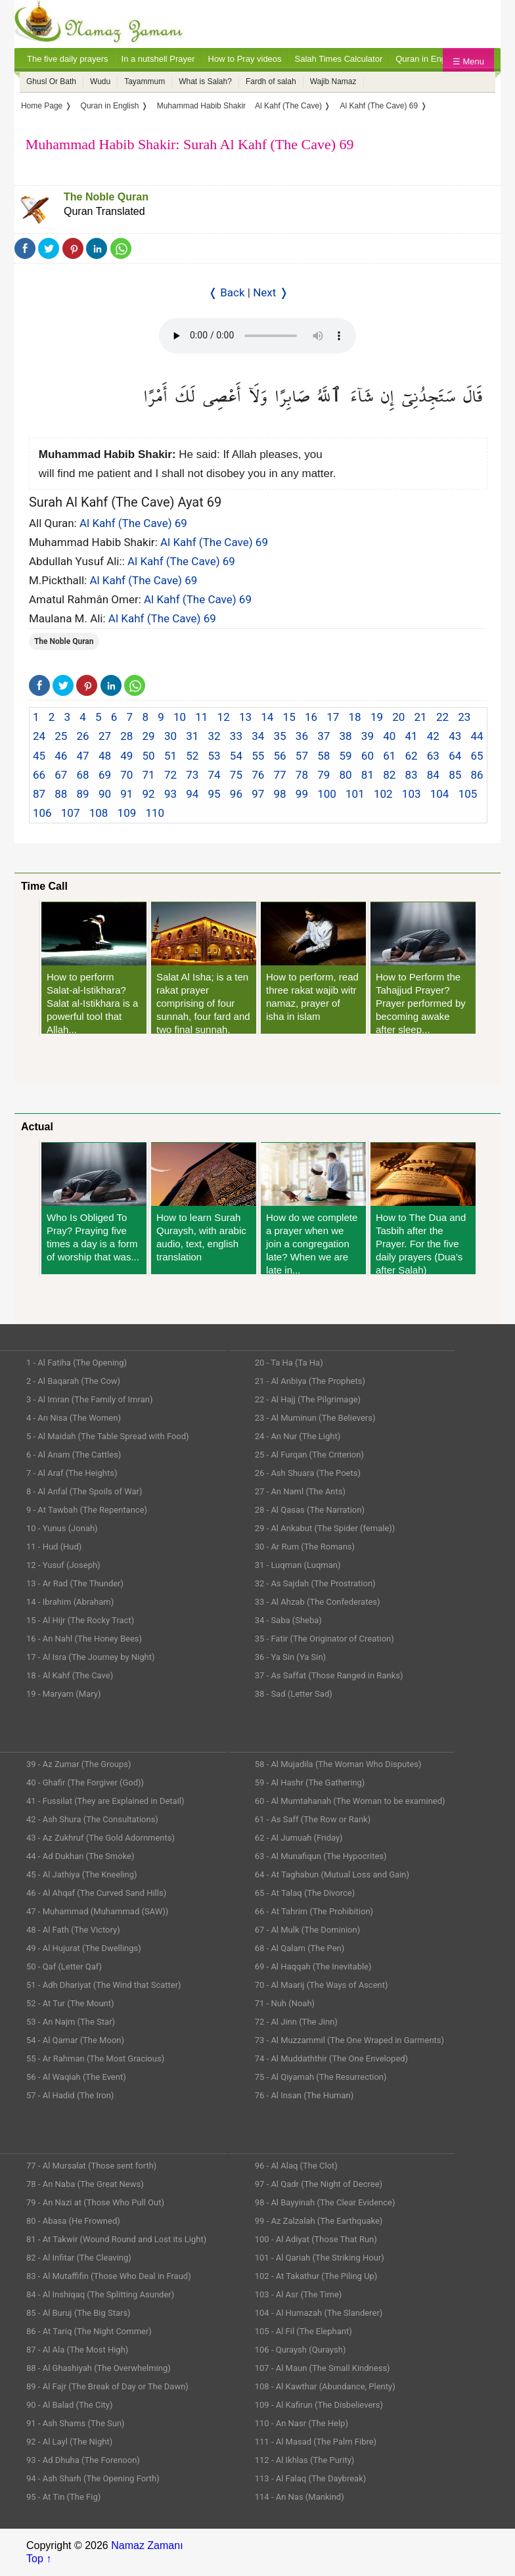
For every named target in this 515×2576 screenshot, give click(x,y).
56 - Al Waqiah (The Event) (76, 2077)
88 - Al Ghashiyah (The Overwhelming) (98, 2368)
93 (170, 793)
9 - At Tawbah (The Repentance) (86, 1510)
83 (411, 774)
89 (83, 793)
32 (214, 736)
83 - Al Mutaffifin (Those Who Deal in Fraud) (108, 2276)
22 (442, 717)
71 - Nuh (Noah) (285, 2003)
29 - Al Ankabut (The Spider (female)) (325, 1528)
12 (223, 717)
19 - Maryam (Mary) (63, 1694)
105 (468, 793)
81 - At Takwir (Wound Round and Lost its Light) (116, 2239)
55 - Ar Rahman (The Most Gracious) (95, 2058)
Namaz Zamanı (147, 2545)
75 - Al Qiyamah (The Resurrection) (321, 2077)
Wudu (100, 81)
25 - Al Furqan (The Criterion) (309, 1455)
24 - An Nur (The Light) (298, 1436)
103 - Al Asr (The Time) (298, 2294)
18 (355, 717)
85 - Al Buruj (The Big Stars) (78, 2313)
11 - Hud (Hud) (53, 1547)
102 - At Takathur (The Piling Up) (316, 2276)
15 (289, 717)
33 (236, 736)
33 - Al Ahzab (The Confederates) (317, 1602)
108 (98, 812)
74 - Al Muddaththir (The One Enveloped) (331, 2058)
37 (323, 736)
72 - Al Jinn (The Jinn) (296, 2022)
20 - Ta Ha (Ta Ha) (289, 1363)
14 (267, 717)
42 (433, 736)
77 (280, 774)
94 (192, 793)
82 (389, 774)
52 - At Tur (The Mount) (70, 2003)
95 (214, 793)
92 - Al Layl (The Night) (69, 2442)
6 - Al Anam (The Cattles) (73, 1455)
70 (126, 774)
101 (355, 793)
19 (376, 717)
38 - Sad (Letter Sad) (293, 1694)
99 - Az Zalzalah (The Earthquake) (319, 2221)
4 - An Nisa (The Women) (73, 1418)
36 (302, 736)
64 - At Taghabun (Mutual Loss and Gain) (332, 1874)
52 (192, 755)
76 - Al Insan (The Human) (304, 2095)
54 (236, 755)
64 (455, 755)
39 (367, 736)
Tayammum (144, 81)
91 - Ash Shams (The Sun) (75, 2423)
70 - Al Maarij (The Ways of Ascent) (321, 1985)
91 (126, 793)
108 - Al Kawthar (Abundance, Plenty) (325, 2386)
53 (214, 755)
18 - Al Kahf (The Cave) (69, 1675)
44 (476, 736)
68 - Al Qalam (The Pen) (300, 1948)
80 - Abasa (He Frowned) (73, 2221)
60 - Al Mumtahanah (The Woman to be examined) (350, 1801)
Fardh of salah (271, 81)
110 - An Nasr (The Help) (301, 2423)
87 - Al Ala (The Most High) (77, 2350)
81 (367, 774)
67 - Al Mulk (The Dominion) (307, 1930)
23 (464, 717)
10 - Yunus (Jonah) (62, 1528)
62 (411, 755)
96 (236, 793)
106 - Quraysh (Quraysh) (300, 2350)
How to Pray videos (245, 59)
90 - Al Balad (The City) (69, 2405)
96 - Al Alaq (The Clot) (296, 2166)
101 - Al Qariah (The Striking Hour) (319, 2258)
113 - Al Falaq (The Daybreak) (311, 2478)
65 (476, 755)
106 (42, 812)
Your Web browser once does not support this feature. (257, 336)
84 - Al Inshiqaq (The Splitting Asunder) (100, 2294)
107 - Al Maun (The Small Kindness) (322, 2368)
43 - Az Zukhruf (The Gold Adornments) (100, 1838)
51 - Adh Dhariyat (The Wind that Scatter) (103, 1985)
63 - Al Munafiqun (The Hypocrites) (321, 1856)
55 (258, 755)
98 (280, 793)
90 (105, 793)
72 (170, 774)
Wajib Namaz (333, 81)
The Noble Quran (106, 196)
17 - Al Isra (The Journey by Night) (90, 1657)
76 (258, 774)
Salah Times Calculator (339, 59)
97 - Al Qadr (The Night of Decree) (318, 2184)
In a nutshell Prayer (158, 59)
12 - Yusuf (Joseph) (63, 1565)
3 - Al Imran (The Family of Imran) (89, 1399)
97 (258, 793)
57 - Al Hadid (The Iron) (70, 2095)
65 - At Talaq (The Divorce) (305, 1893)
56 (280, 755)
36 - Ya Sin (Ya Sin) (290, 1657)
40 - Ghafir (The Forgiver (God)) (85, 1782)
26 (83, 736)
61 (389, 755)
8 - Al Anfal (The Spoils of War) (84, 1491)
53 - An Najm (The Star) (70, 2022)
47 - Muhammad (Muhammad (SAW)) (97, 1911)
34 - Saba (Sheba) (288, 1620)
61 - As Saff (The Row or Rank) (312, 1819)
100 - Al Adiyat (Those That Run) (316, 2239)
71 (149, 774)
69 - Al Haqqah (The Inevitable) (313, 1966)
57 (302, 755)
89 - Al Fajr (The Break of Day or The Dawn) (107, 2386)
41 (411, 736)
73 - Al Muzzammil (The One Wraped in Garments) (349, 2040)
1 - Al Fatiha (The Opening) (76, 1363)
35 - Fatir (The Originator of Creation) (324, 1639)
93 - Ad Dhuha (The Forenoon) (83, 2460)
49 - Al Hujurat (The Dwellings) (83, 1948)
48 (105, 755)
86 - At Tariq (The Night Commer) (89, 2331)
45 (39, 755)
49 (126, 755)
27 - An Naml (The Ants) (300, 1491)
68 (83, 774)
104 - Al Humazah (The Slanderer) (319, 2313)
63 (433, 755)
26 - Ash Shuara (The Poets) (308, 1473)
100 (326, 793)
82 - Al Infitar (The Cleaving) (78, 2258)
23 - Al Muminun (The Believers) (315, 1418)
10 (179, 717)
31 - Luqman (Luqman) (298, 1565)
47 (83, 755)
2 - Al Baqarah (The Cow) (73, 1381)
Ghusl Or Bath (51, 81)
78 (302, 774)
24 (39, 736)
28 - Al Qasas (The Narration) (310, 1510)
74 (214, 774)
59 (346, 755)
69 (105, 774)
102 (383, 793)
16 (311, 717)
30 (170, 736)
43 (455, 736)
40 (389, 736)
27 (105, 736)
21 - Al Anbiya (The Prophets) (310, 1381)
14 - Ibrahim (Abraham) (70, 1602)
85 (455, 774)
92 (149, 793)
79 (323, 774)
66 (39, 774)
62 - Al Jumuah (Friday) (299, 1838)
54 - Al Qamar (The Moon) (75, 2040)
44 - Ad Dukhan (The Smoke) (80, 1856)
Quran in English (427, 59)
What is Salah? (205, 81)
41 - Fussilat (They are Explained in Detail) (105, 1801)
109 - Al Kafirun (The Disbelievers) (319, 2405)
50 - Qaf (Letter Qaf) (64, 1966)
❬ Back (226, 292)
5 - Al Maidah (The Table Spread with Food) (107, 1436)
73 (192, 774)
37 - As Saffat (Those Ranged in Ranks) (329, 1675)
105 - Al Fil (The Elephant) (303, 2331)
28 (126, 736)
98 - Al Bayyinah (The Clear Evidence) (325, 2202)
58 (323, 755)
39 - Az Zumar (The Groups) (78, 1764)
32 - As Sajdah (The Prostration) (315, 1583)
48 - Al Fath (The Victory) (73, 1930)
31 (192, 736)
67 (61, 774)
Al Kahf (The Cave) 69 (133, 523)
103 (411, 793)
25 (61, 736)
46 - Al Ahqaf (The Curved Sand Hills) (96, 1893)
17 (332, 717)
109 (127, 812)
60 (367, 755)
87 (39, 793)
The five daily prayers (67, 59)
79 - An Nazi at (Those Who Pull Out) (95, 2202)
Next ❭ (270, 292)
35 (280, 736)
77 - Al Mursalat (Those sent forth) (91, 2166)
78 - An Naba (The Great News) (85, 2184)
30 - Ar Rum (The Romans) (305, 1547)
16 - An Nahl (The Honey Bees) (84, 1639)
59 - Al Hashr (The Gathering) (310, 1782)
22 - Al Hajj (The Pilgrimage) (308, 1399)
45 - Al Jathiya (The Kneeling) (81, 1874)
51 (170, 755)
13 (245, 717)
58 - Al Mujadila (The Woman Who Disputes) (338, 1764)
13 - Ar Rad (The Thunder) (74, 1583)
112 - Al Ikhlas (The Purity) (305, 2460)
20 (398, 717)
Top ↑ (38, 2558)
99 (302, 793)
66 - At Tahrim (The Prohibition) (314, 1911)
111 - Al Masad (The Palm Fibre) (315, 2442)
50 (149, 755)
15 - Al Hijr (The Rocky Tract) (80, 1620)
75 (236, 774)
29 (149, 736)
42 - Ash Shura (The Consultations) (92, 1819)
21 (420, 717)
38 (346, 736)
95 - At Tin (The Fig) (63, 2497)
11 (201, 717)
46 (61, 755)
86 (476, 774)
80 (346, 774)
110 (154, 812)
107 (70, 812)
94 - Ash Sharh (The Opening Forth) (93, 2478)
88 (61, 793)
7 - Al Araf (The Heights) (71, 1473)
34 (258, 736)
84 (433, 774)
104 (439, 793)
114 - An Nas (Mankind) (299, 2497)
